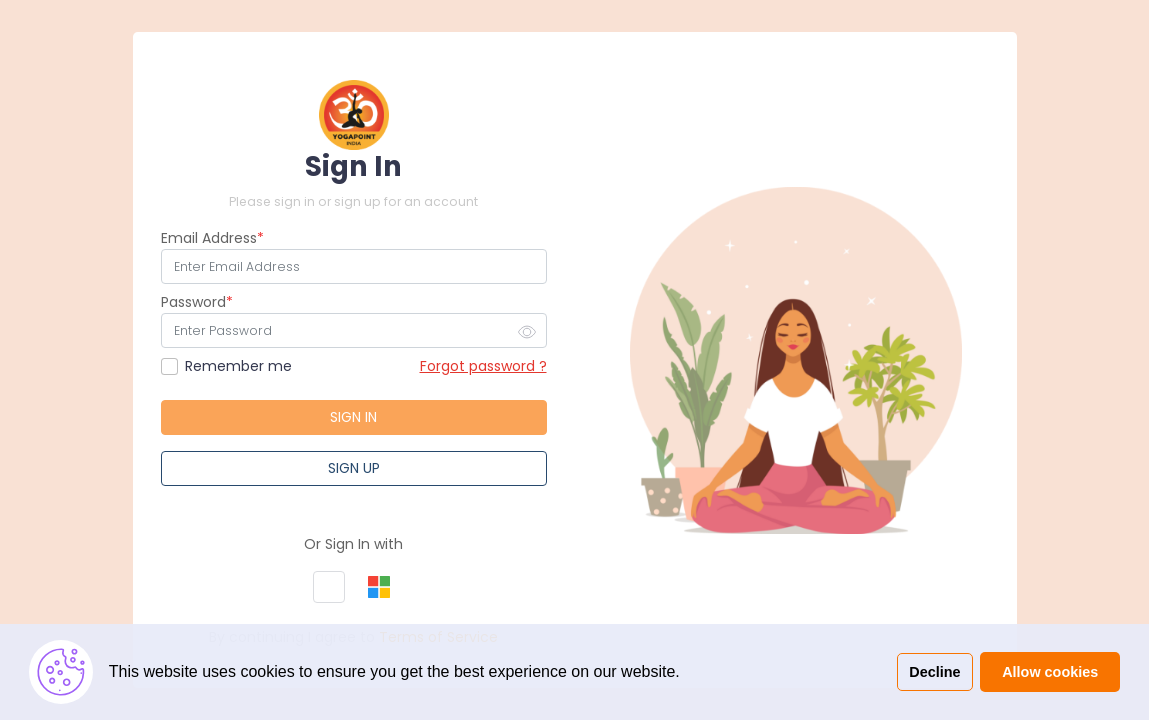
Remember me (238, 366)
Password (193, 302)
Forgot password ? (483, 366)
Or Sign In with (353, 544)
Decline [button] (934, 672)
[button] (329, 587)
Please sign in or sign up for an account (353, 201)
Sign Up (354, 468)
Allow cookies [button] (1050, 672)
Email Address (209, 238)
